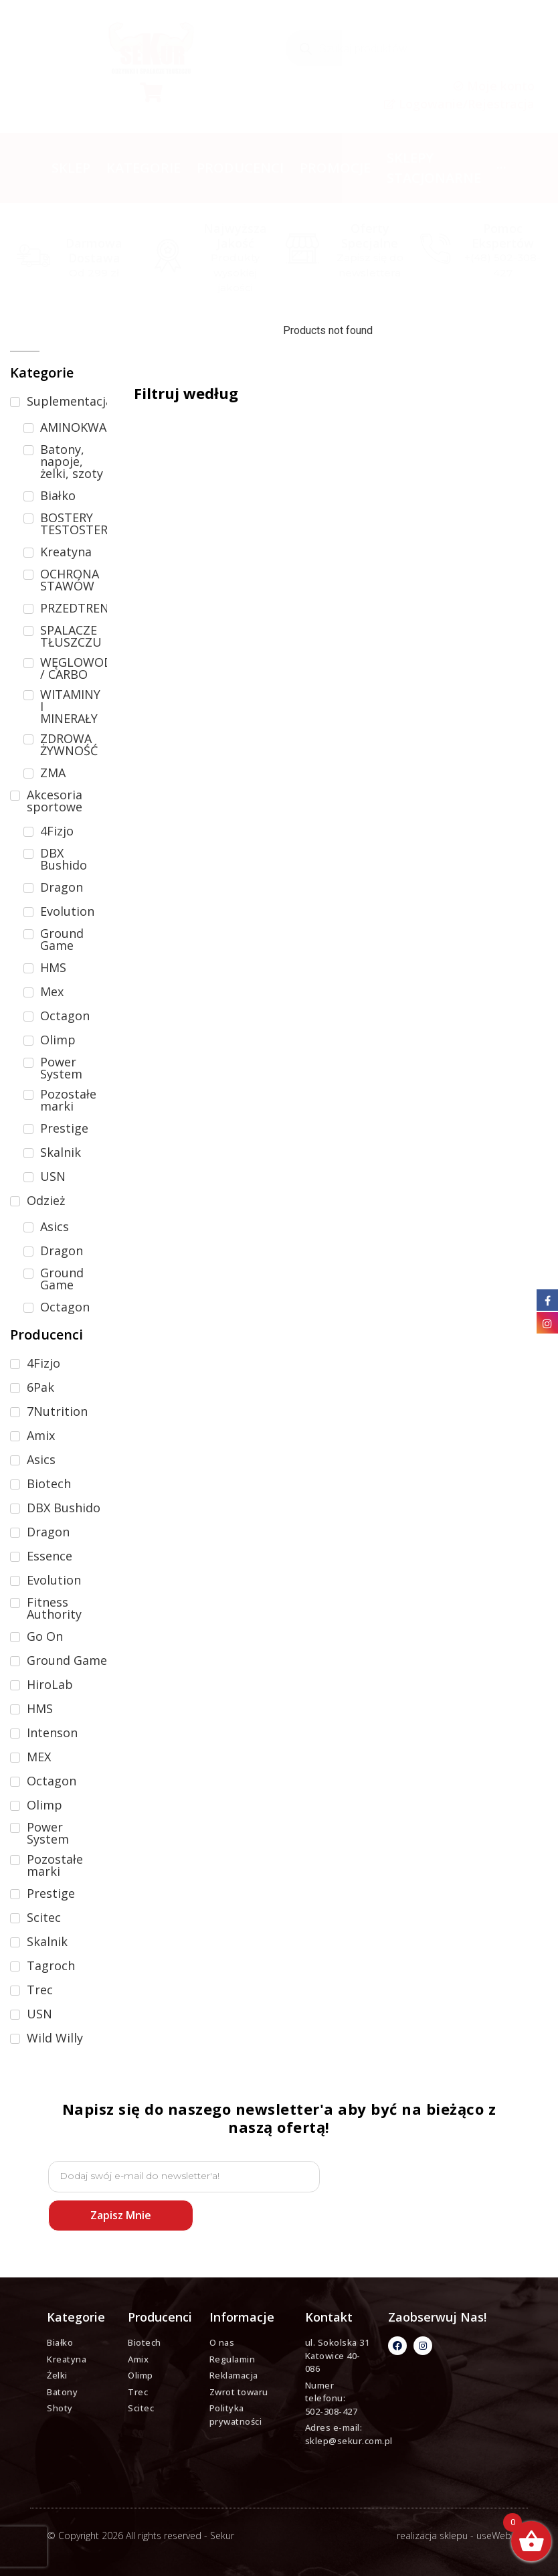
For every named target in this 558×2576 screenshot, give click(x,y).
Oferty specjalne (369, 235)
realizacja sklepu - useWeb (454, 2535)
